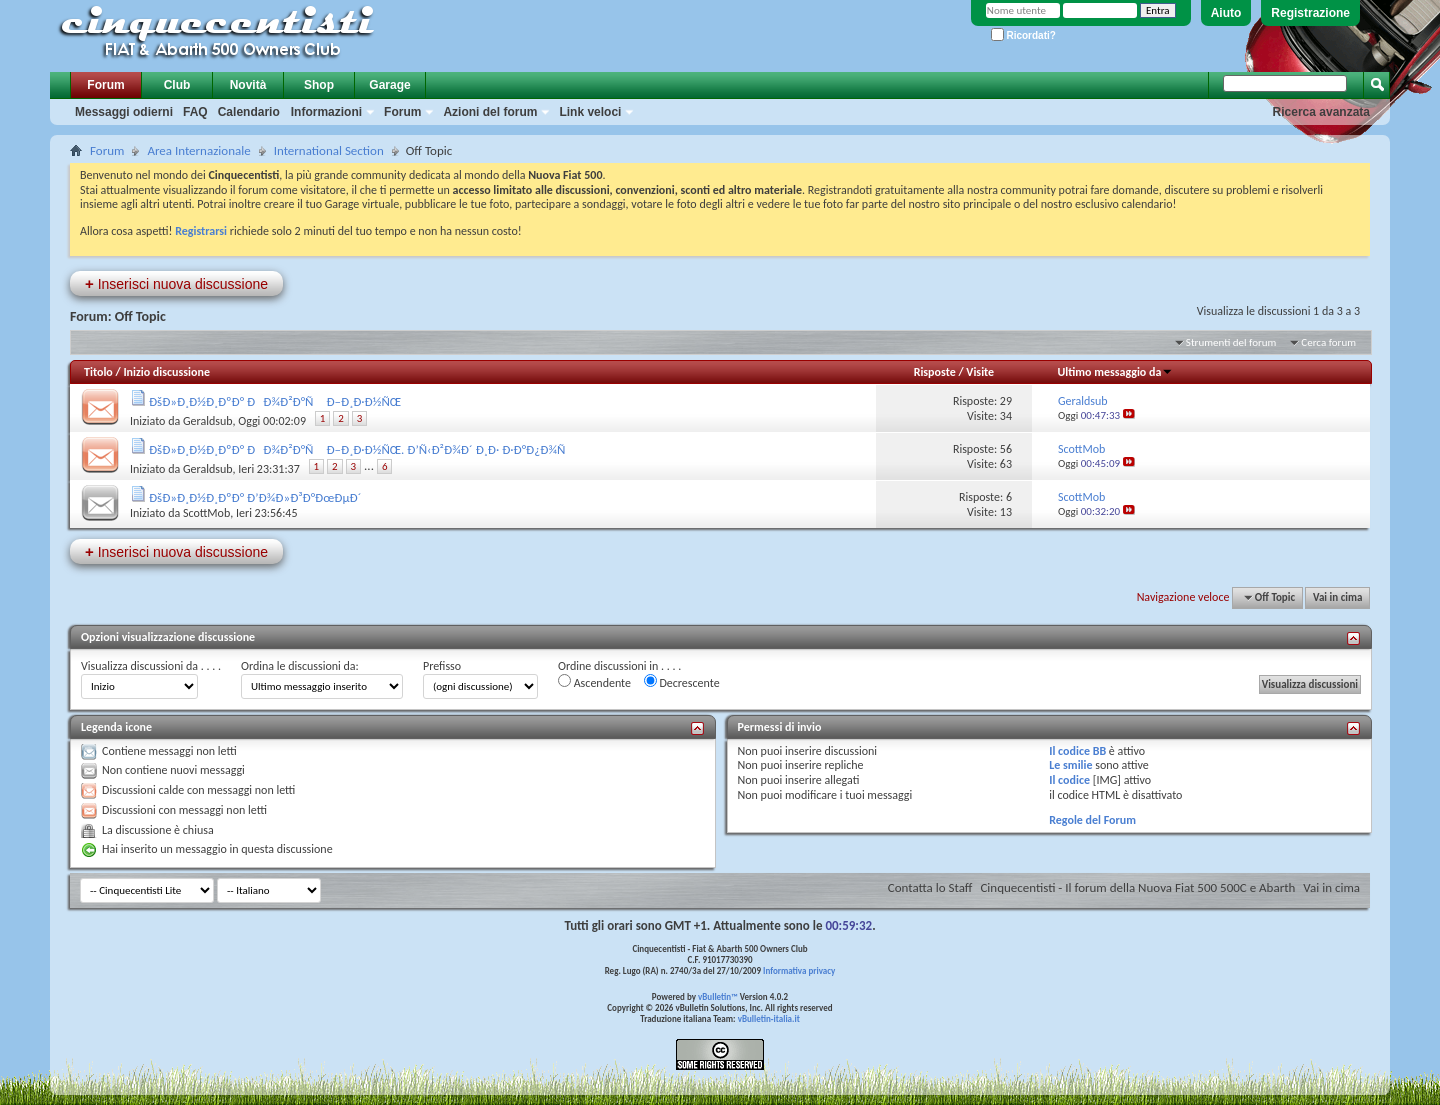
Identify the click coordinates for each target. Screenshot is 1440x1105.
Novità (248, 85)
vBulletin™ (718, 996)
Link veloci (590, 112)
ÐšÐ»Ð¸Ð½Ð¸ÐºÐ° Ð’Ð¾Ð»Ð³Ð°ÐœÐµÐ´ (255, 497)
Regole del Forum (1092, 820)
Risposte (935, 372)
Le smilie (1070, 765)
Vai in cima (1337, 597)
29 (1006, 401)
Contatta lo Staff (930, 887)
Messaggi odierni (124, 112)
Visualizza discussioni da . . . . (151, 666)
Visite (980, 372)
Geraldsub (208, 421)
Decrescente (682, 682)
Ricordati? (1023, 35)
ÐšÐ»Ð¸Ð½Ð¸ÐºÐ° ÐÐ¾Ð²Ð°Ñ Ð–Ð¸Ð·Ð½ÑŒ (275, 401)
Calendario (249, 112)
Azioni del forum (490, 112)
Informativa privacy (799, 970)
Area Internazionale (198, 150)
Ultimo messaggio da (1115, 372)
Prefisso (442, 666)
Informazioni (326, 112)
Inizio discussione (166, 372)
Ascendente (594, 682)
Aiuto (1226, 13)
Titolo (98, 372)
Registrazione (1310, 13)
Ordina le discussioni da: (300, 666)
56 (1006, 449)
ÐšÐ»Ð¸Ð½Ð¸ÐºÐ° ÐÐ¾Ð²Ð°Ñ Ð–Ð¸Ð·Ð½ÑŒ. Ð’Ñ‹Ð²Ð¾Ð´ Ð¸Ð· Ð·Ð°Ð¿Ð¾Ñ (362, 449)
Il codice (1069, 780)
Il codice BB (1077, 751)
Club (177, 85)
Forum (105, 85)
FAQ (195, 112)
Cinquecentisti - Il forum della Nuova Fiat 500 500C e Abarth (1137, 887)
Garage (389, 85)
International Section (329, 150)
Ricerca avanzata (1321, 112)
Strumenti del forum (1231, 342)
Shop (319, 85)
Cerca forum (1328, 342)
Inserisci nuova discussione (176, 283)
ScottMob (206, 513)
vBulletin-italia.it (769, 1018)
